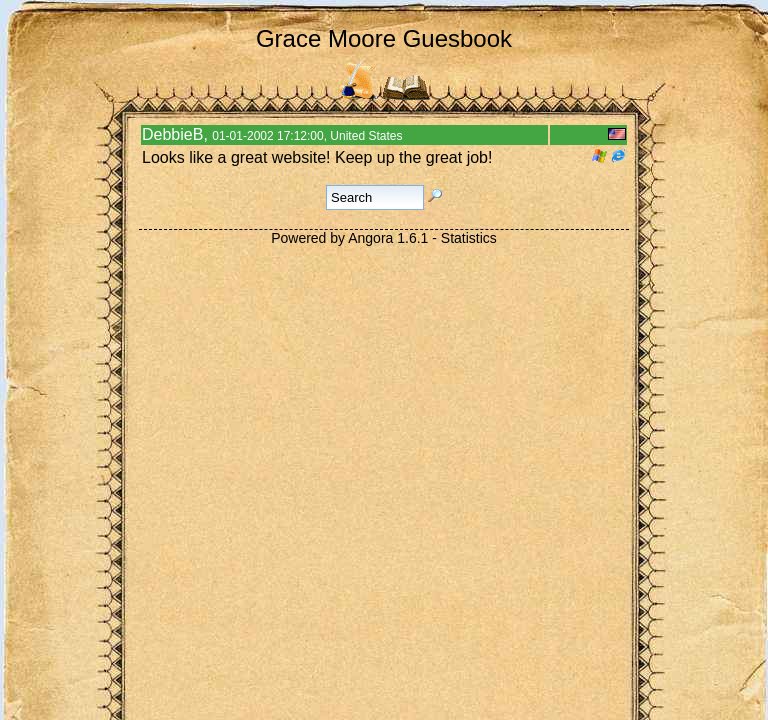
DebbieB (172, 134)
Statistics (469, 238)
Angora (370, 238)
